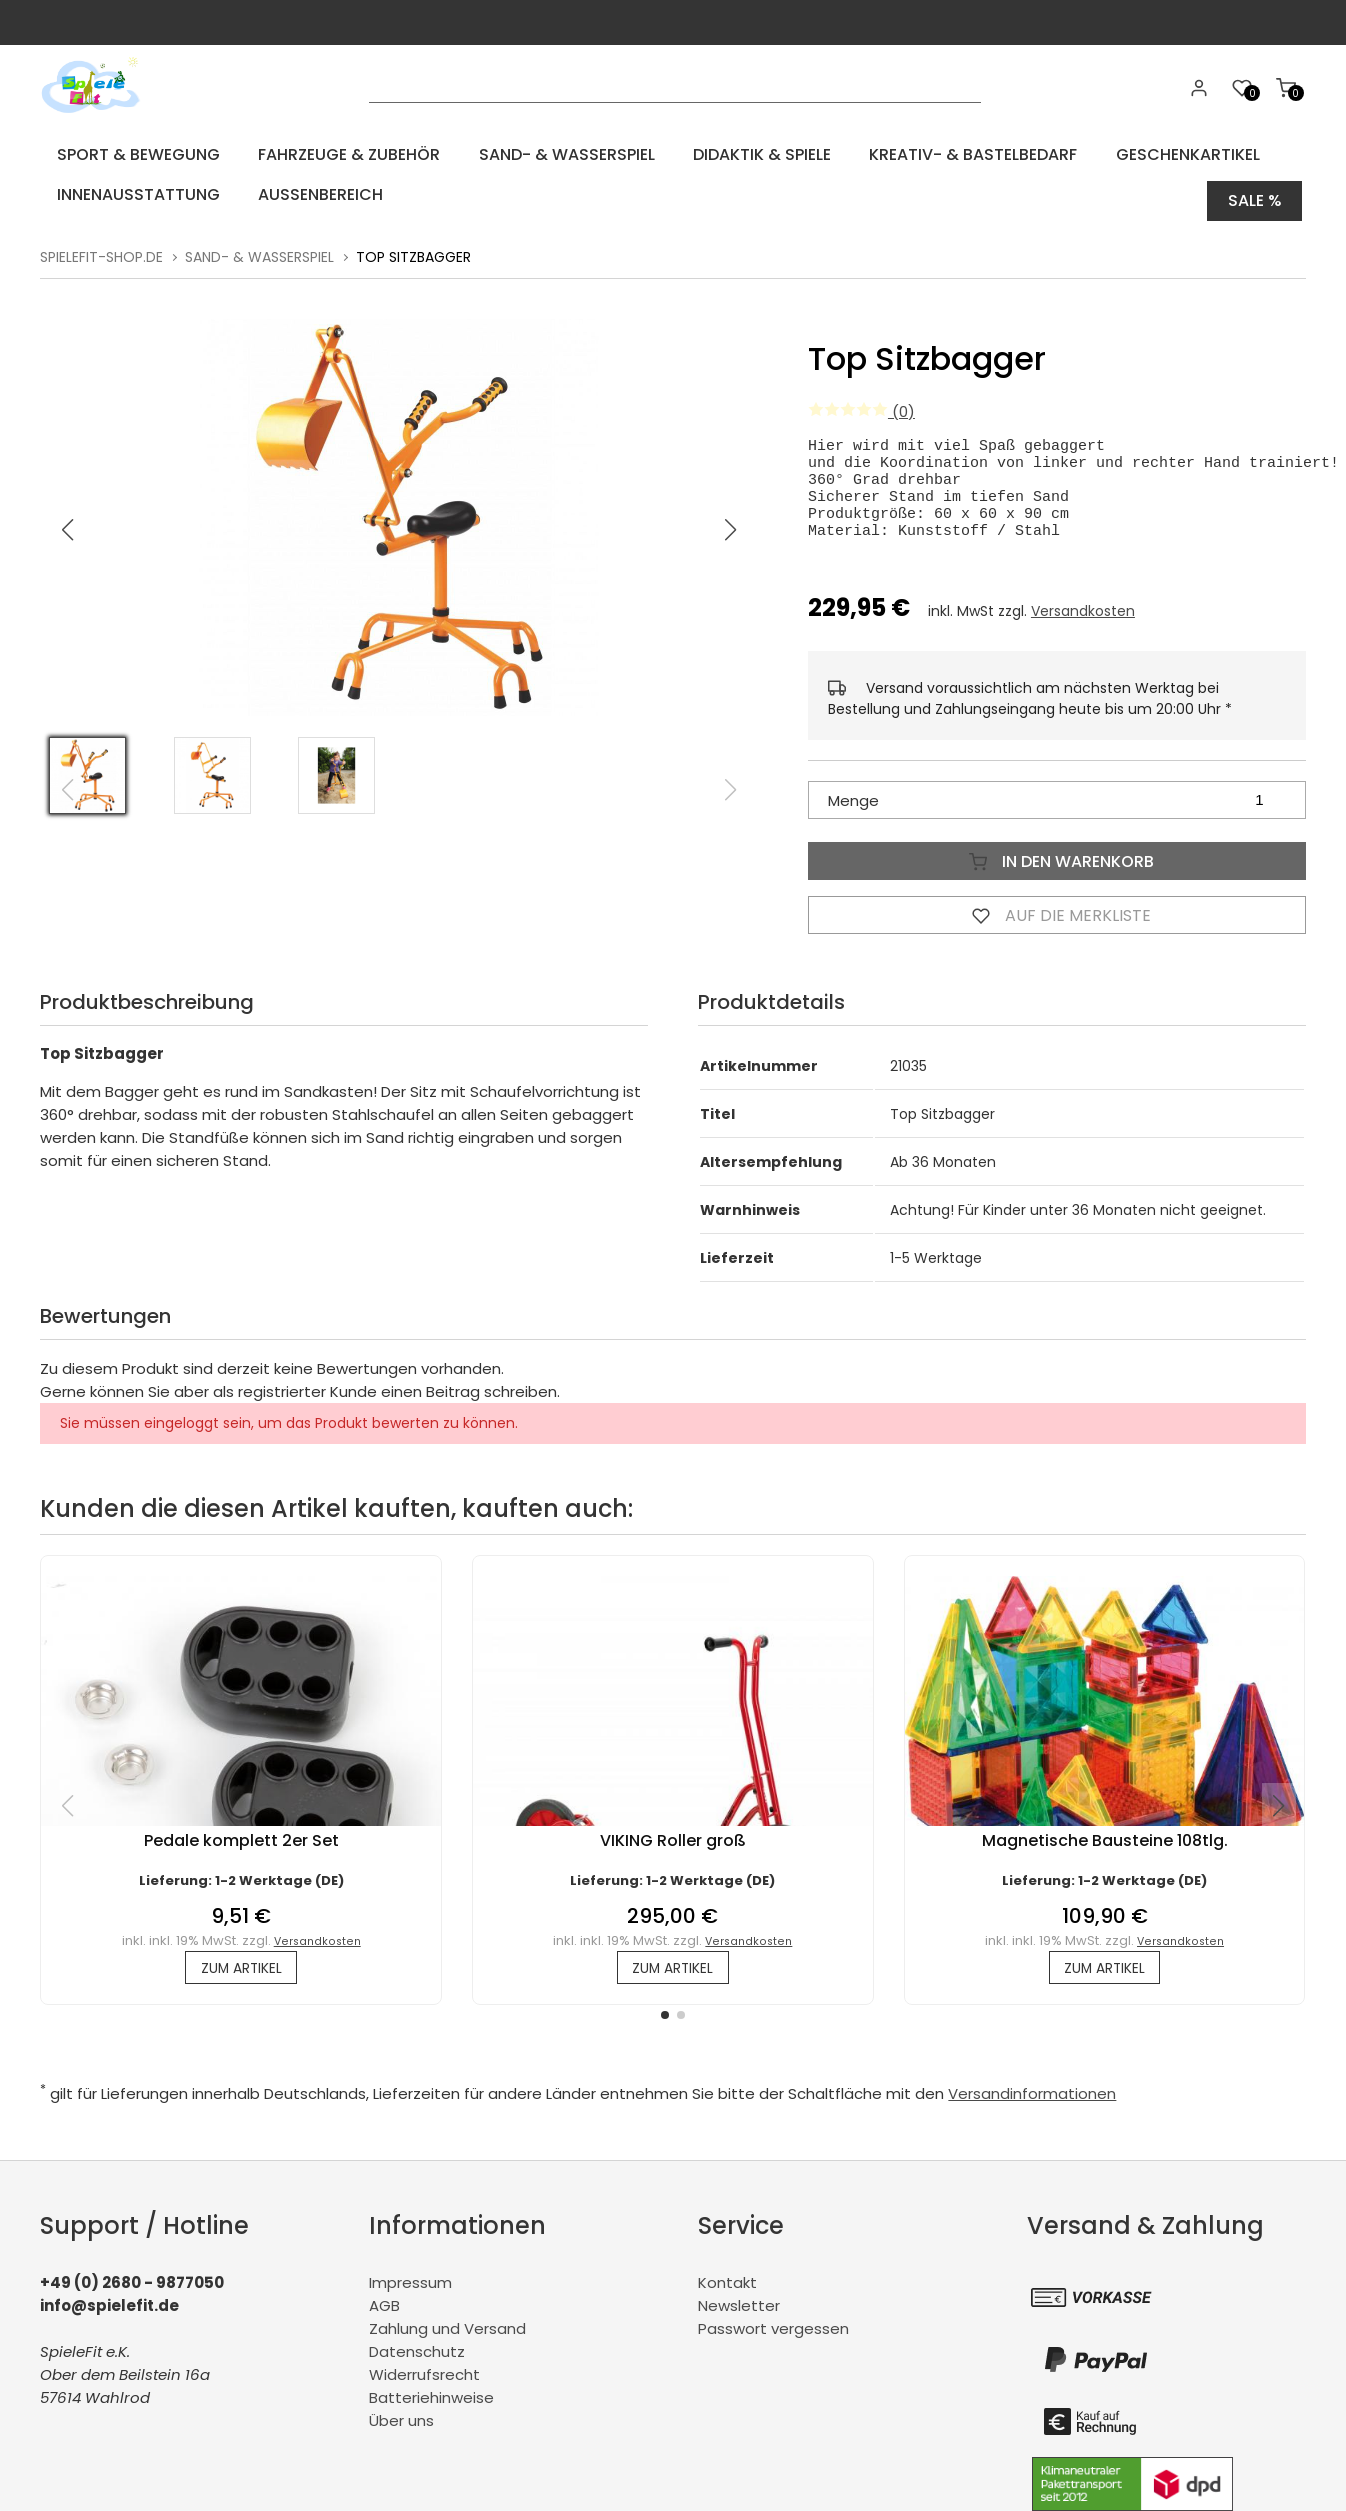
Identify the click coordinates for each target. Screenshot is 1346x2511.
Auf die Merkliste (1057, 921)
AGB (384, 2316)
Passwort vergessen (773, 2339)
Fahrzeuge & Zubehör (318, 154)
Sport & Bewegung (125, 154)
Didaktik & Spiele (694, 154)
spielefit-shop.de (101, 245)
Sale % (1255, 194)
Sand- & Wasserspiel (517, 154)
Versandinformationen (1032, 2104)
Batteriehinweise (431, 2408)
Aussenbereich (289, 194)
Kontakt (727, 2293)
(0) (861, 399)
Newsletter (739, 2316)
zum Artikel (241, 1976)
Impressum (410, 2293)
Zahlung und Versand (447, 2339)
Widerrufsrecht (424, 2385)
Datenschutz (417, 2362)
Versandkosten (1083, 617)
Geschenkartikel (1083, 154)
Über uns (401, 2431)
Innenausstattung (125, 194)
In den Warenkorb (1057, 867)
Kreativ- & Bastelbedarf (887, 154)
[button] (731, 518)
